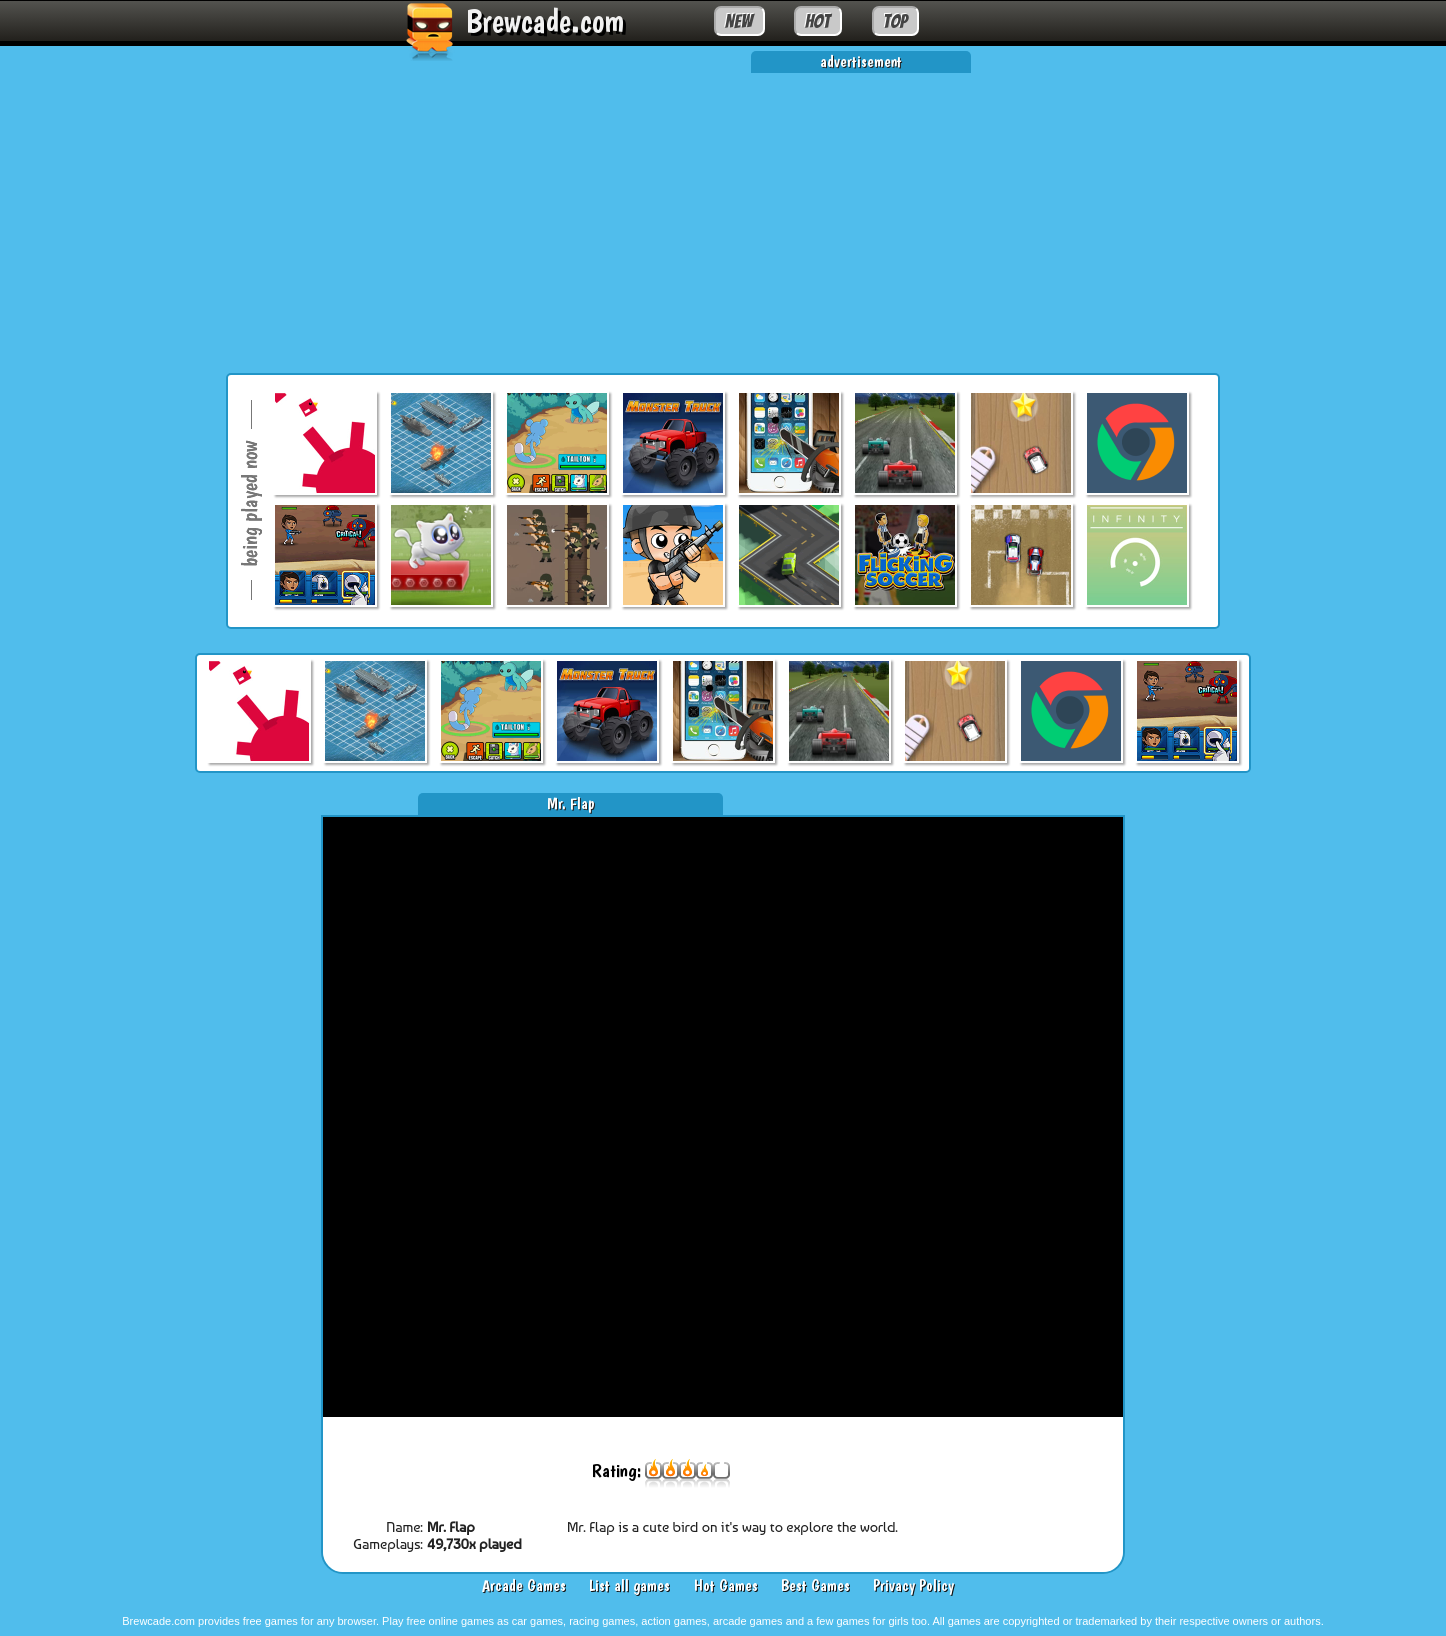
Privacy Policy (913, 1585)
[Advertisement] (723, 213)
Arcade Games (524, 1585)
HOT (817, 21)
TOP (895, 21)
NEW (739, 21)
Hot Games (726, 1585)
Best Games (815, 1585)
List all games (629, 1585)
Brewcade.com (545, 21)
